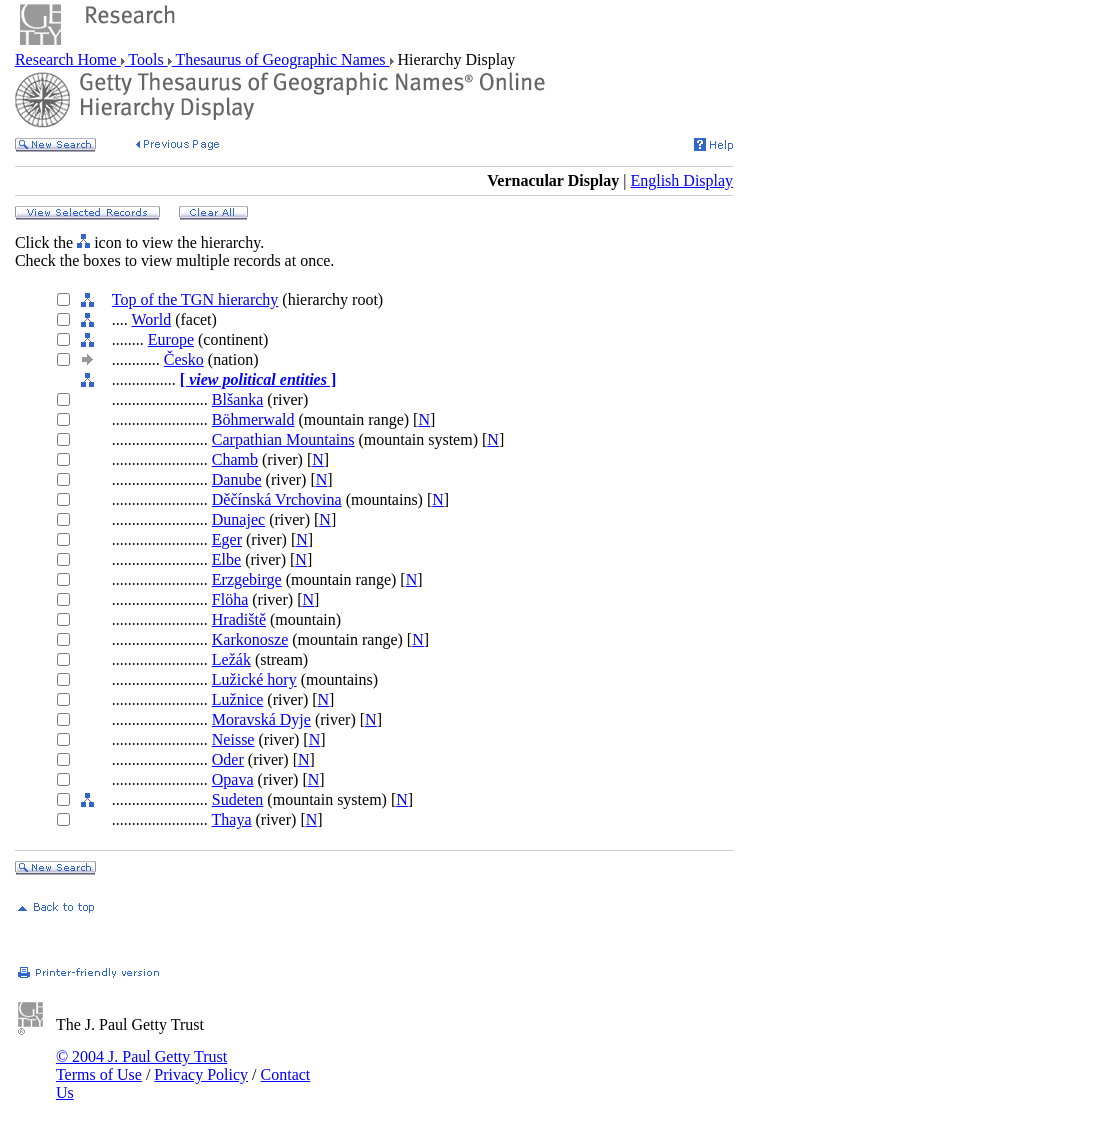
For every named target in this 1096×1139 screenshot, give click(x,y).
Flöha (230, 599)
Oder (228, 759)
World (152, 319)
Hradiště (239, 619)
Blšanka (238, 399)
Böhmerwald (253, 419)
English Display (681, 180)
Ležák (231, 659)
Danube (237, 479)
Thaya (232, 819)
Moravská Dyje (261, 719)
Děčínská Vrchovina (277, 499)
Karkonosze (250, 639)
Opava (233, 779)
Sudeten (238, 799)
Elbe (226, 559)
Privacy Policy (201, 1074)
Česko (184, 359)
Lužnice (238, 699)
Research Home (68, 59)
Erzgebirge (247, 579)
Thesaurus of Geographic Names (281, 59)
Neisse (233, 739)
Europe (171, 339)
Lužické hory (254, 679)
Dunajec (238, 519)
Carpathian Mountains (283, 439)
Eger (227, 539)
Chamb (235, 459)
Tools (146, 59)
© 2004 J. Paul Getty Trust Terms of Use (141, 1065)
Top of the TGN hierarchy (195, 299)
